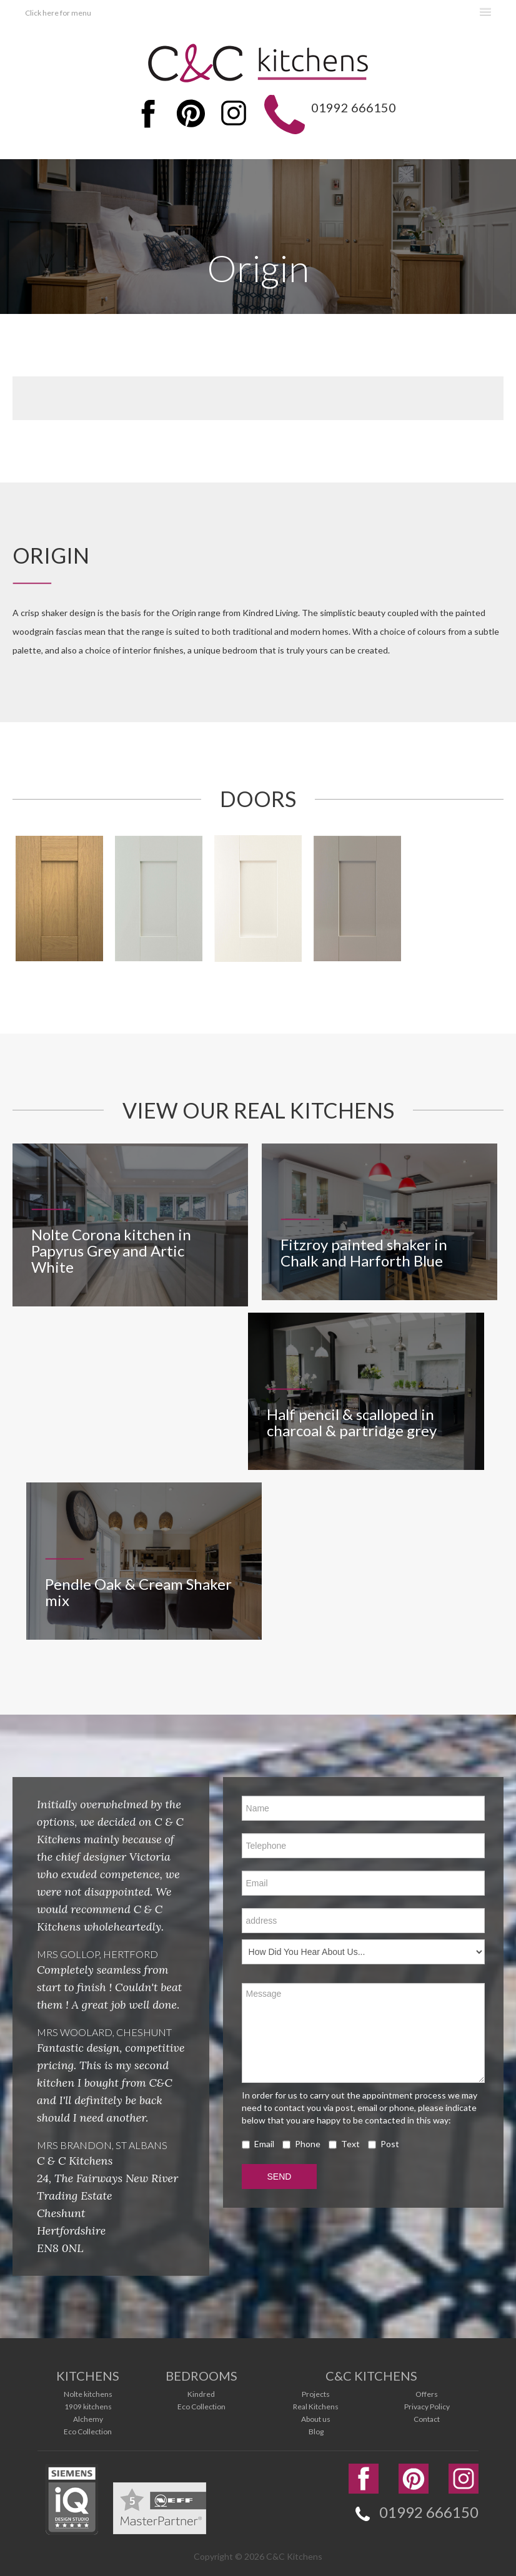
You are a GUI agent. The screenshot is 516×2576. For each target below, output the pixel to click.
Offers (426, 2391)
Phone (301, 2142)
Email (258, 2142)
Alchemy (88, 2416)
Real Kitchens (316, 2404)
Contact (427, 2416)
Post (383, 2142)
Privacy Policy (427, 2404)
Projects (316, 2391)
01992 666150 (351, 107)
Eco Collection (88, 2429)
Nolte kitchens (88, 2391)
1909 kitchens (88, 2404)
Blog (316, 2429)
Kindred (201, 2391)
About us (315, 2416)
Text (344, 2142)
